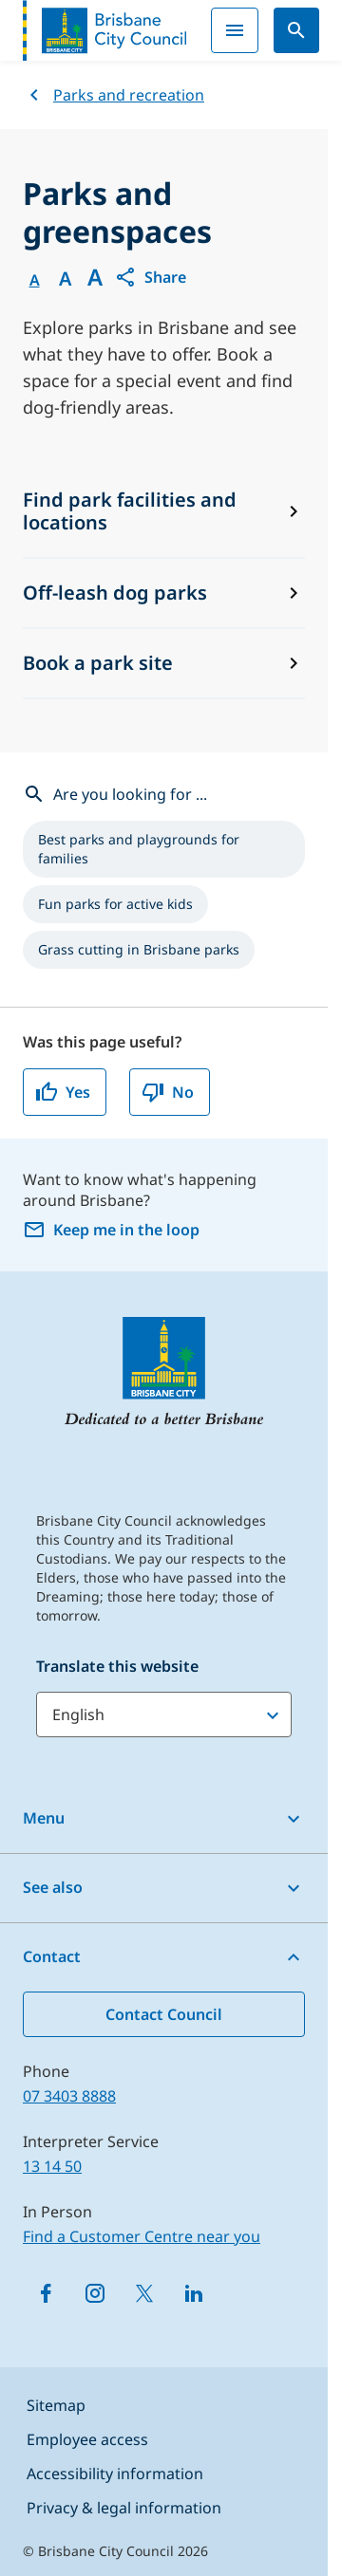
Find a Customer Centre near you (141, 2236)
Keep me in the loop (111, 1229)
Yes (62, 1092)
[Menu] (234, 30)
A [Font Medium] (65, 279)
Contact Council (163, 2014)
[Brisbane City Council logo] (104, 30)
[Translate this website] (164, 1714)
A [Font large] (95, 277)
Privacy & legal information (124, 2507)
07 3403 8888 (69, 2095)
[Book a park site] (164, 664)
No (168, 1092)
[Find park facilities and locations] (164, 512)
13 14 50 (52, 2166)
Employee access (87, 2439)
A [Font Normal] (34, 279)
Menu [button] (44, 1817)
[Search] (296, 30)
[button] (150, 277)
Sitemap (56, 2405)
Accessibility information (115, 2473)
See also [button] (53, 1887)
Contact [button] (52, 1956)
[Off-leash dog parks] (164, 594)
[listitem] (164, 849)
